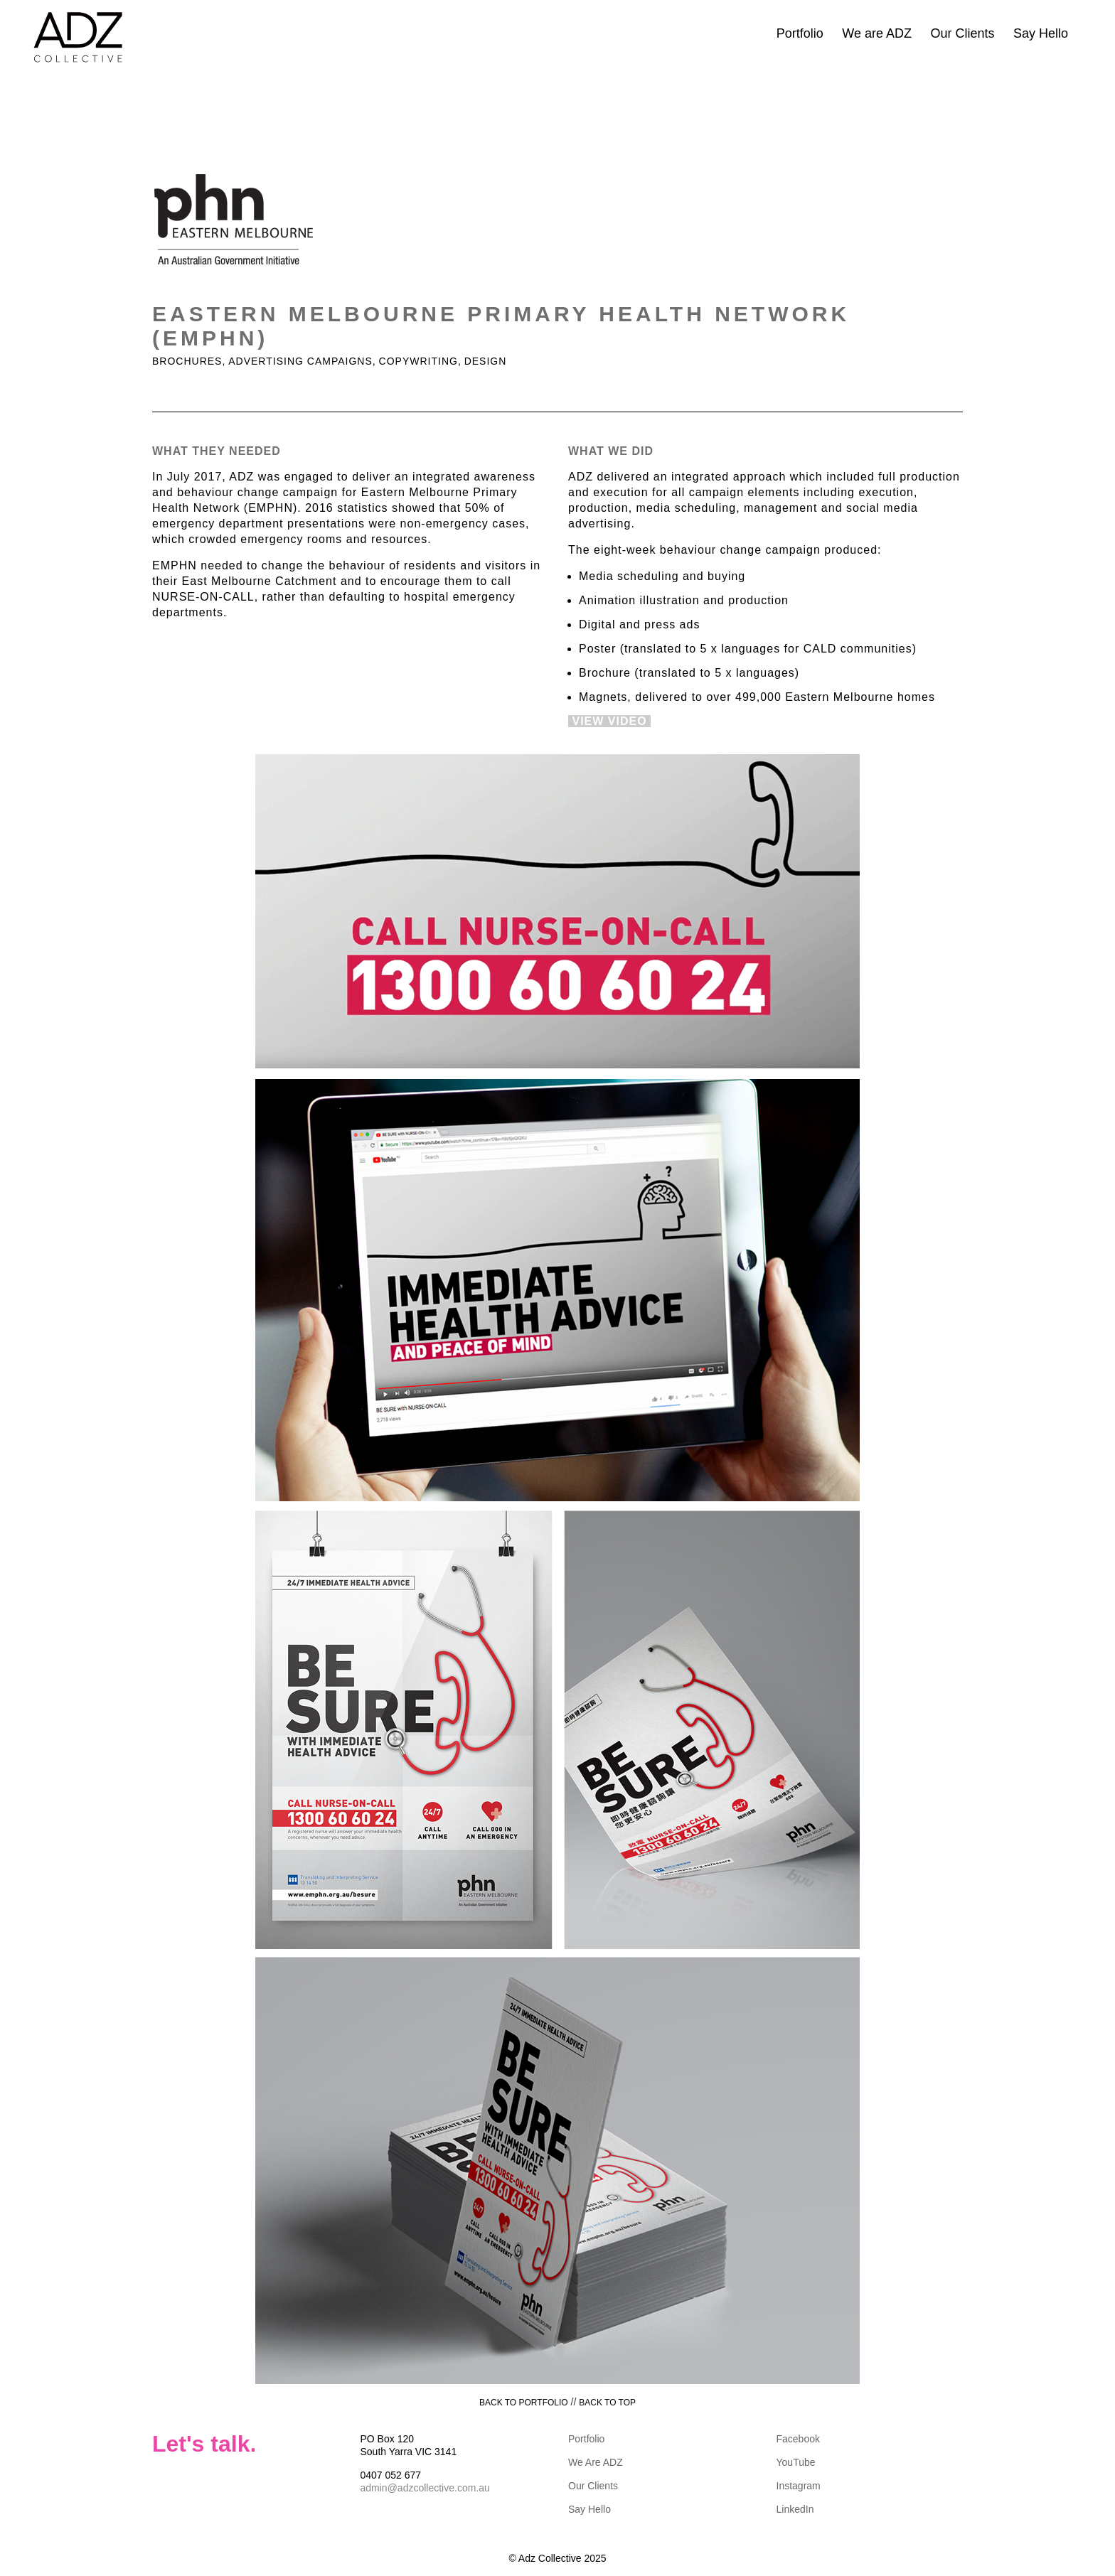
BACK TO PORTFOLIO (523, 2403)
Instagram (799, 2485)
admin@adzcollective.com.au (425, 2488)
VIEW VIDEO (609, 721)
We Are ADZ (595, 2462)
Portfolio (800, 33)
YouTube (796, 2462)
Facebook (798, 2438)
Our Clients (962, 33)
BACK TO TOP (607, 2403)
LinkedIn (795, 2509)
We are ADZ (877, 33)
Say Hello (1040, 33)
